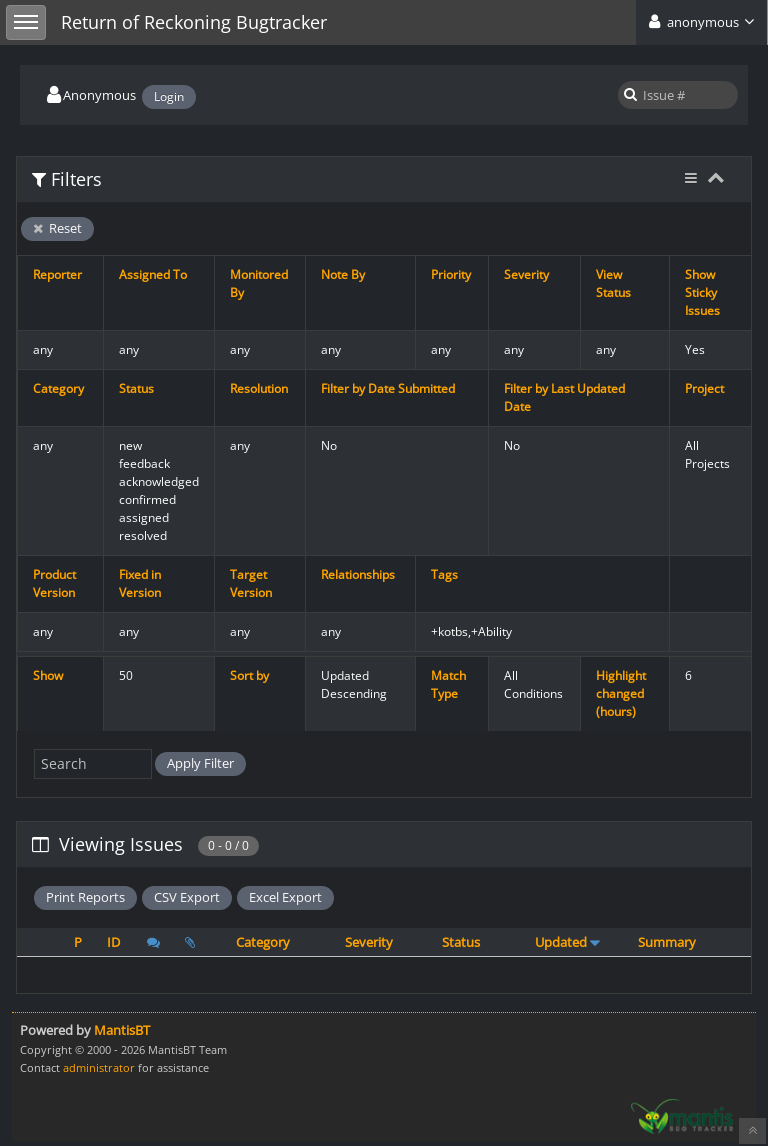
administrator (99, 1067)
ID (113, 942)
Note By (343, 274)
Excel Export (285, 897)
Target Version (251, 583)
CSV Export (187, 897)
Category (58, 388)
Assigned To (153, 274)
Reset (57, 228)
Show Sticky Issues (702, 292)
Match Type (448, 684)
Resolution (259, 388)
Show (48, 675)
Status (136, 388)
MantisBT (122, 1030)
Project (704, 388)
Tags (444, 574)
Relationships (358, 574)
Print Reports (85, 897)
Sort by (249, 675)
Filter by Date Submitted (388, 388)
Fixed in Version (140, 583)
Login (169, 96)
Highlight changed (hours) (621, 693)
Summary (667, 942)
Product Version (54, 583)
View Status (613, 283)
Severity (526, 274)
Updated (561, 942)
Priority (451, 274)
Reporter (57, 274)
